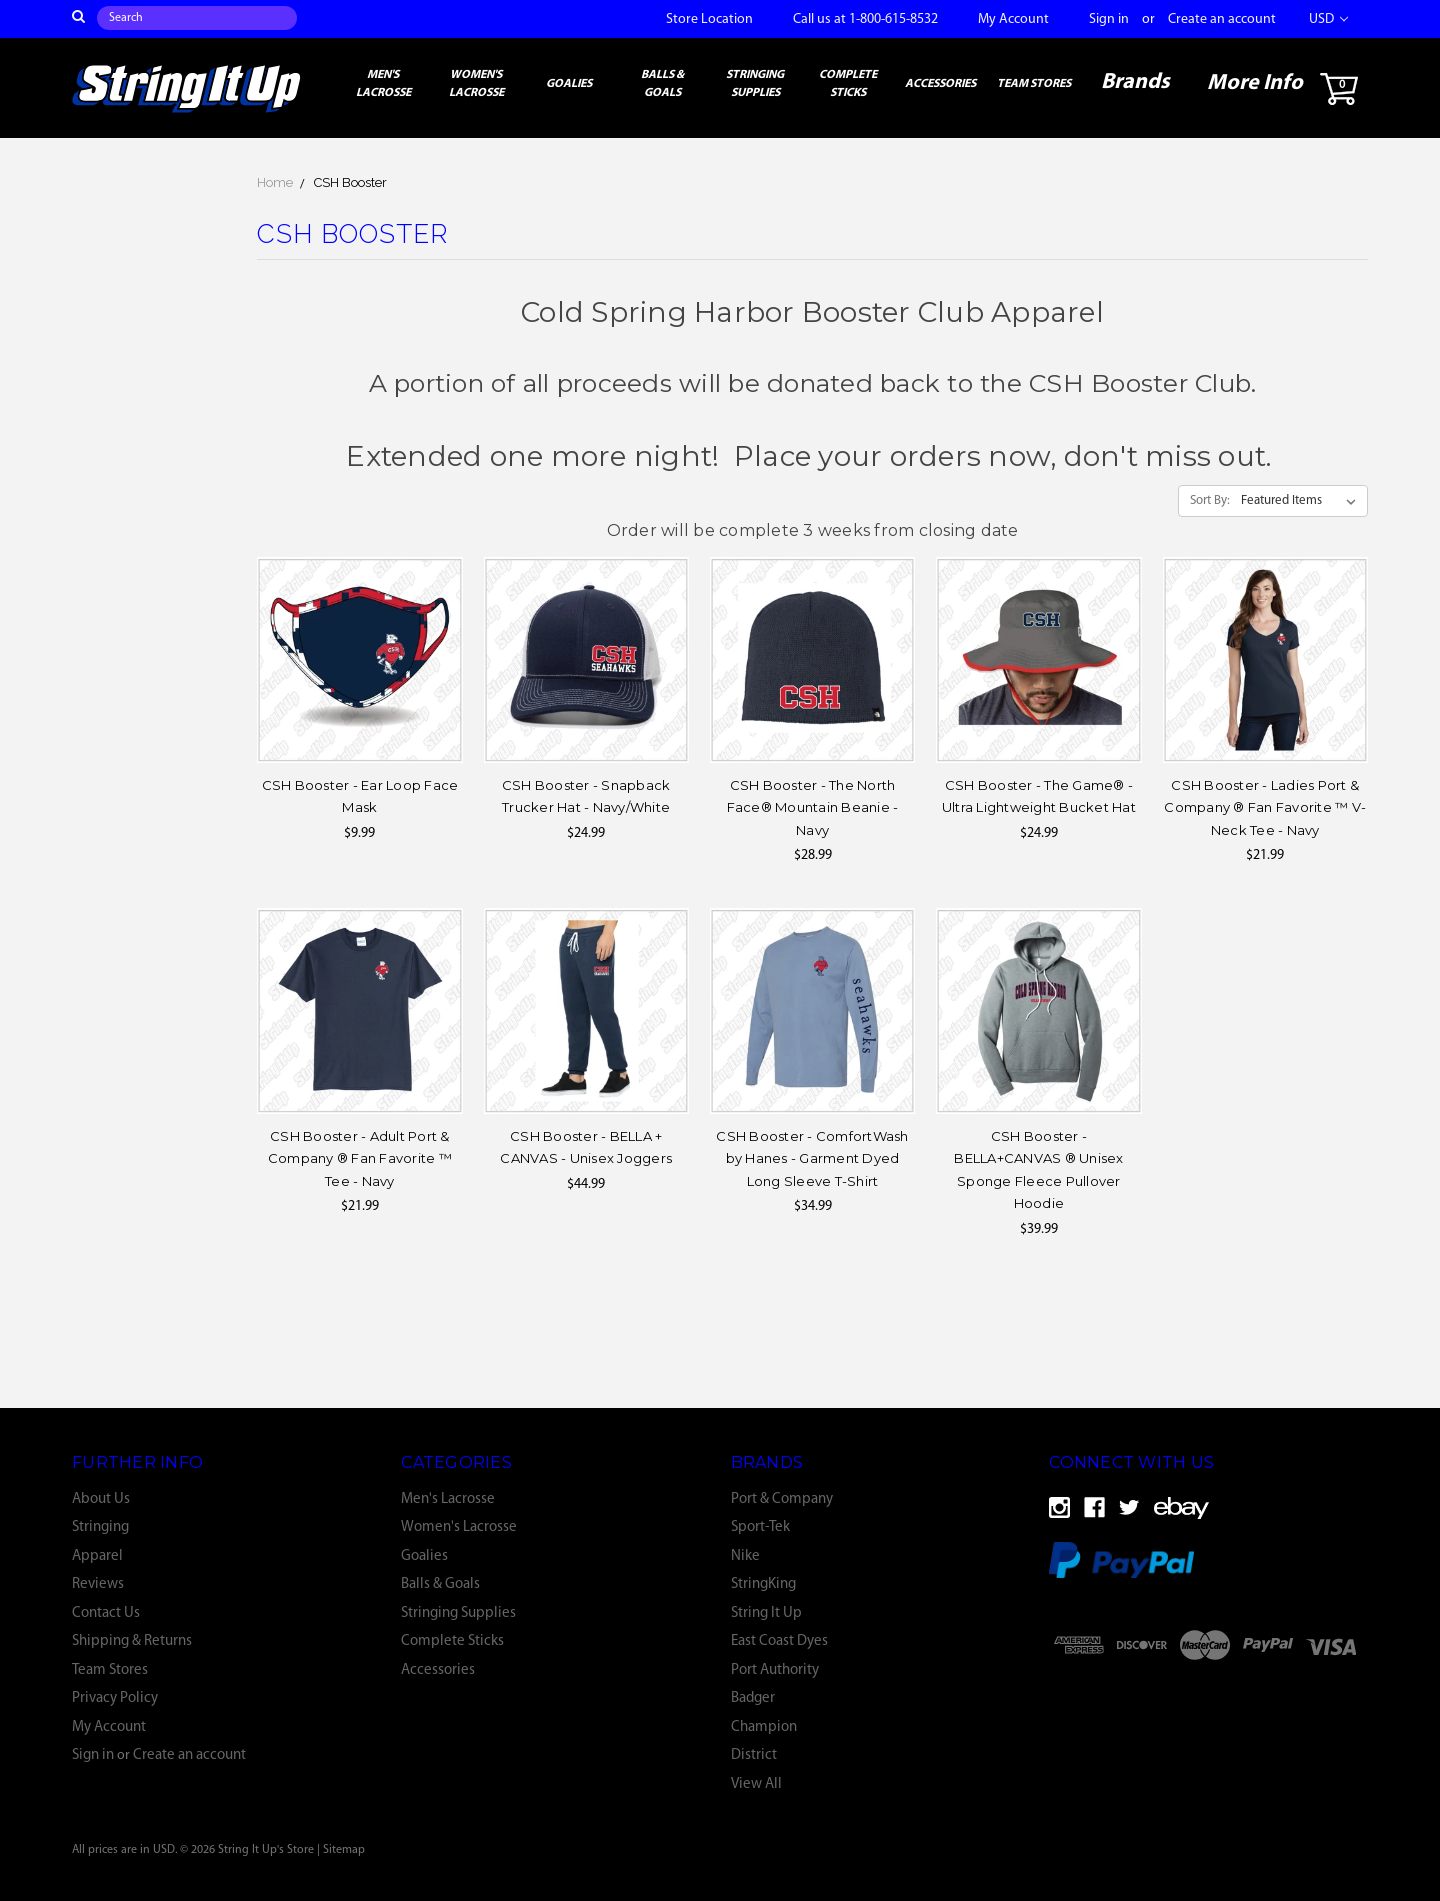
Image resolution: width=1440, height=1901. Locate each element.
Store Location (709, 19)
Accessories (940, 84)
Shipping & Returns (132, 1641)
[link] (1214, 1696)
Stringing (100, 1527)
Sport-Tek (760, 1527)
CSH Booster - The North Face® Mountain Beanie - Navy (813, 807)
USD (1328, 19)
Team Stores (1034, 84)
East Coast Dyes (779, 1641)
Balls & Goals (662, 84)
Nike (745, 1556)
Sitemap (344, 1850)
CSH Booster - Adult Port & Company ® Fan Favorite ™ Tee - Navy (360, 1158)
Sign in (1109, 19)
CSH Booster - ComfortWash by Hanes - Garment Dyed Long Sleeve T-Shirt (812, 1158)
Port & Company (782, 1499)
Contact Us (106, 1613)
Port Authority (775, 1670)
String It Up (766, 1613)
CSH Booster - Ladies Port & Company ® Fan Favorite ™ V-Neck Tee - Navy (1265, 807)
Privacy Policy (115, 1698)
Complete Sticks (848, 84)
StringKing (763, 1584)
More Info (1255, 83)
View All (756, 1784)
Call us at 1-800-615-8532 (865, 19)
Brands (1135, 82)
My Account (1013, 19)
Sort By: (1210, 500)
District (754, 1755)
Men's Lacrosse (383, 84)
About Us (101, 1499)
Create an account (1222, 19)
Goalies (569, 84)
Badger (753, 1698)
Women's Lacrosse (476, 84)
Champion (764, 1727)
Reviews (98, 1584)
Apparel (97, 1556)
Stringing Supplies (755, 84)
